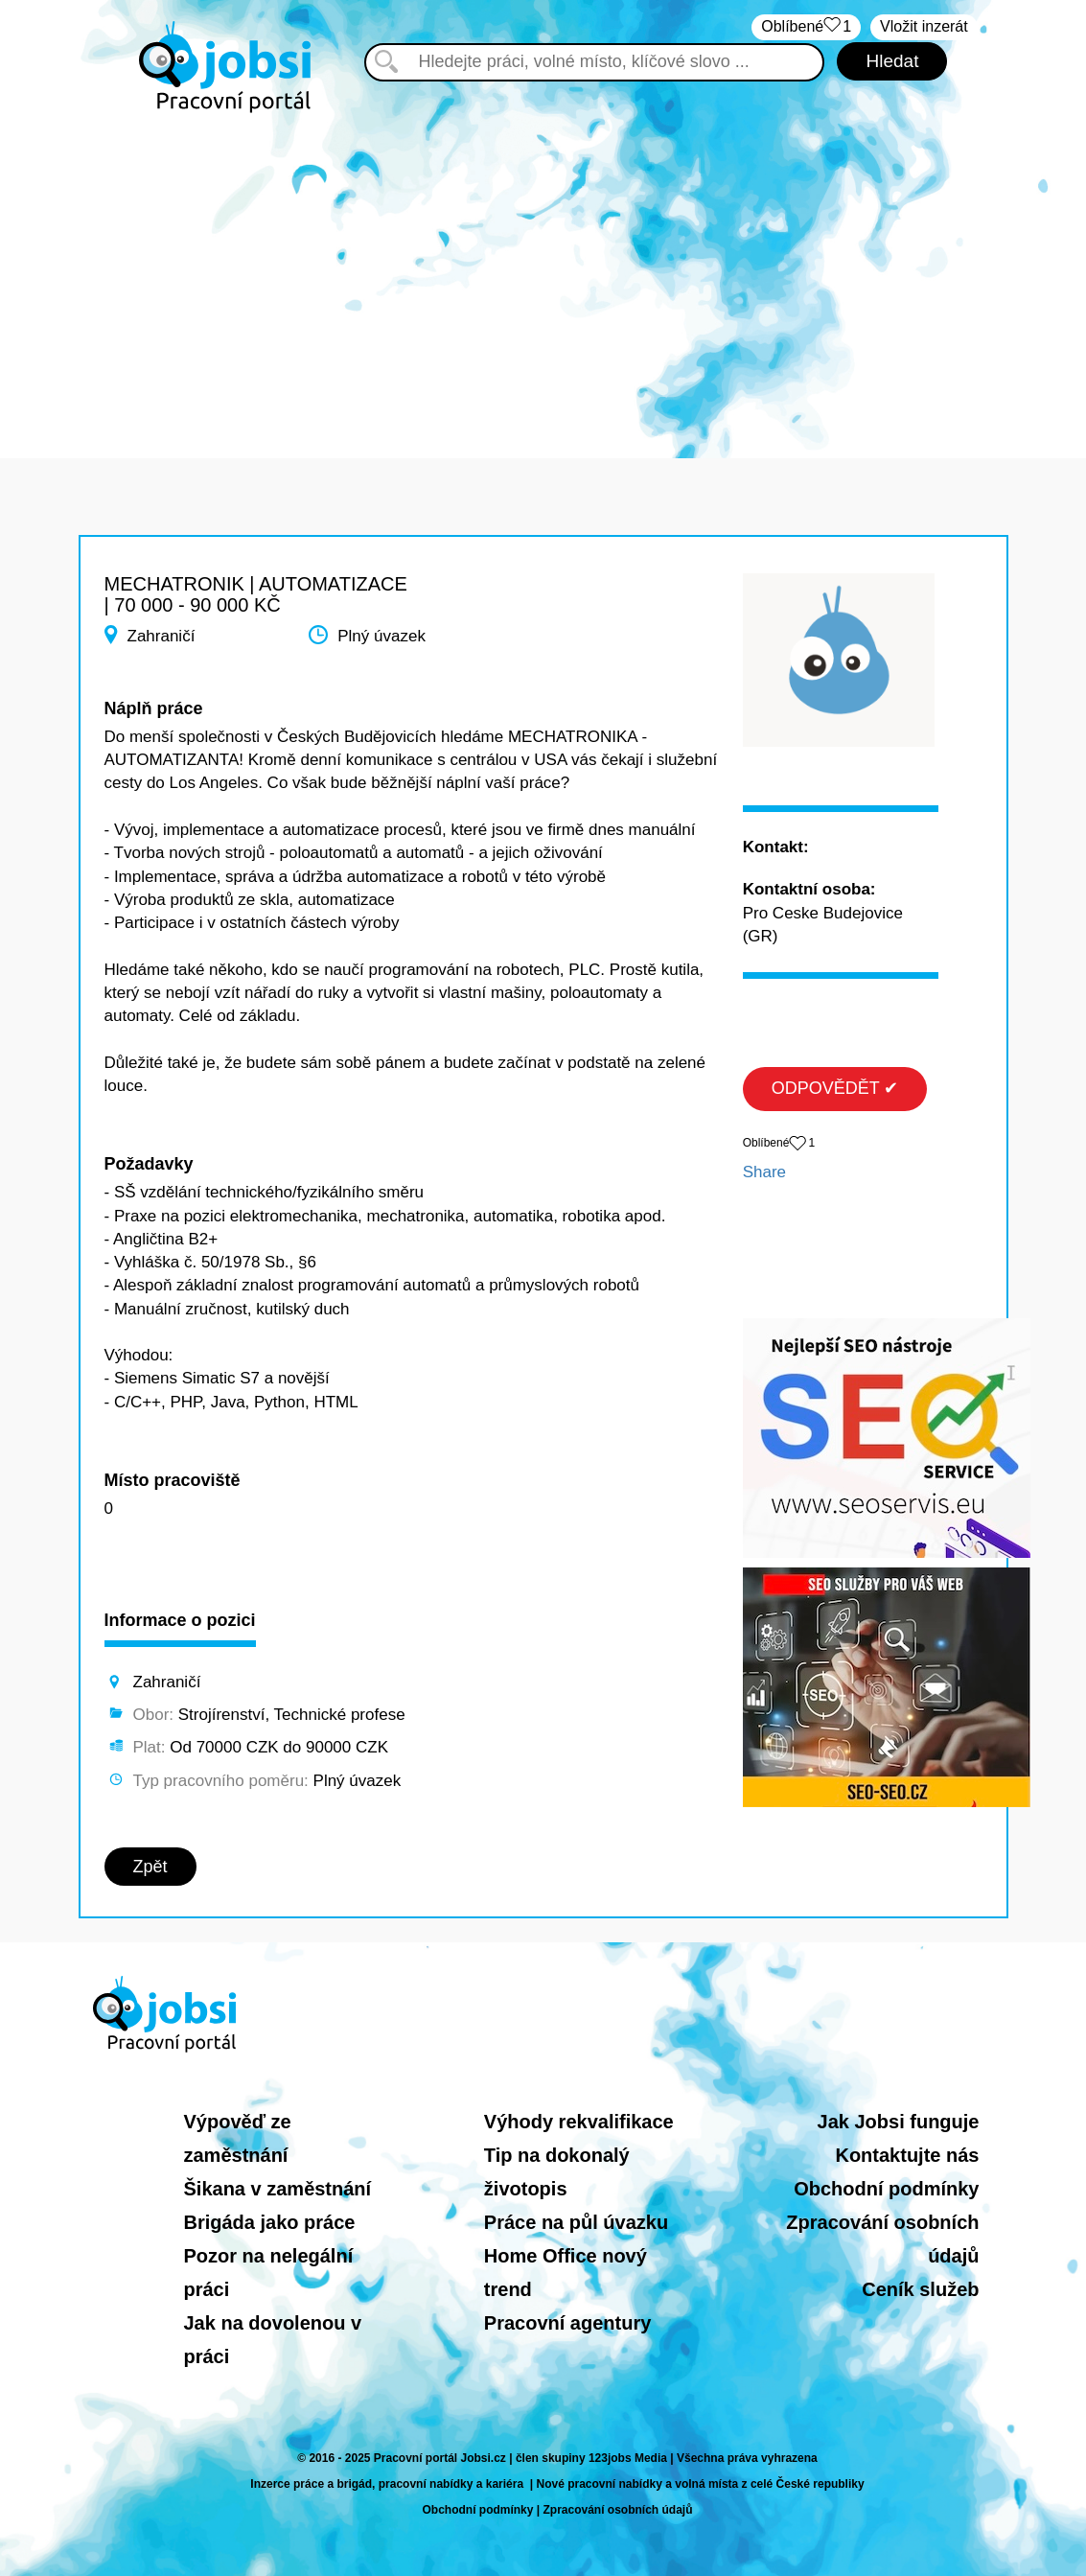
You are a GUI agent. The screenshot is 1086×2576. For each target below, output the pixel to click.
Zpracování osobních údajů (618, 2510)
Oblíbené (806, 27)
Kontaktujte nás (907, 2155)
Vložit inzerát (924, 26)
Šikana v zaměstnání (278, 2188)
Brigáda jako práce (270, 2222)
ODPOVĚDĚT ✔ (835, 1088)
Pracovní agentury (568, 2322)
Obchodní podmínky (886, 2188)
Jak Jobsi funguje (899, 2121)
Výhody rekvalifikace (579, 2121)
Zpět (150, 1866)
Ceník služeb (920, 2289)
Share (764, 1172)
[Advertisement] (543, 276)
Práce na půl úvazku (576, 2222)
